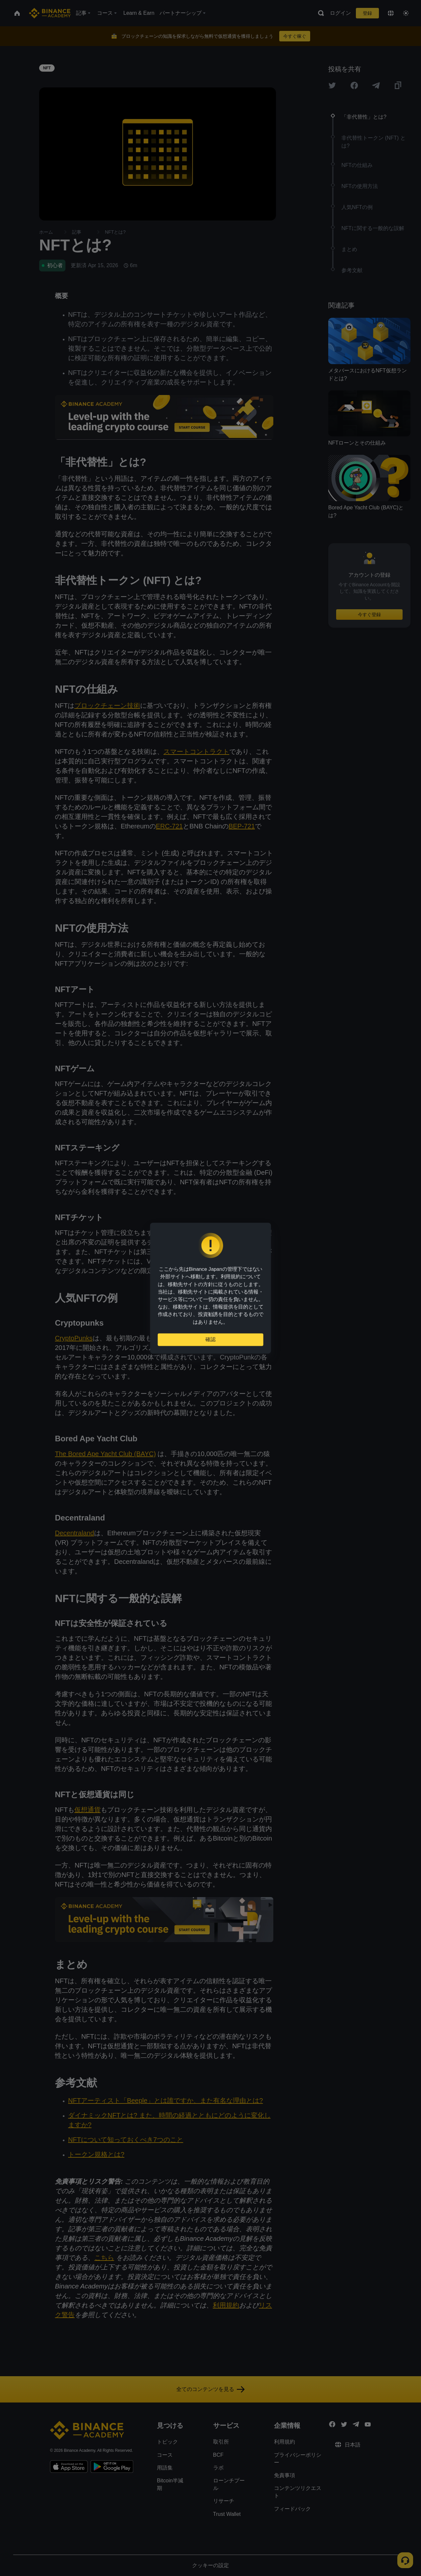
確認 (210, 1342)
